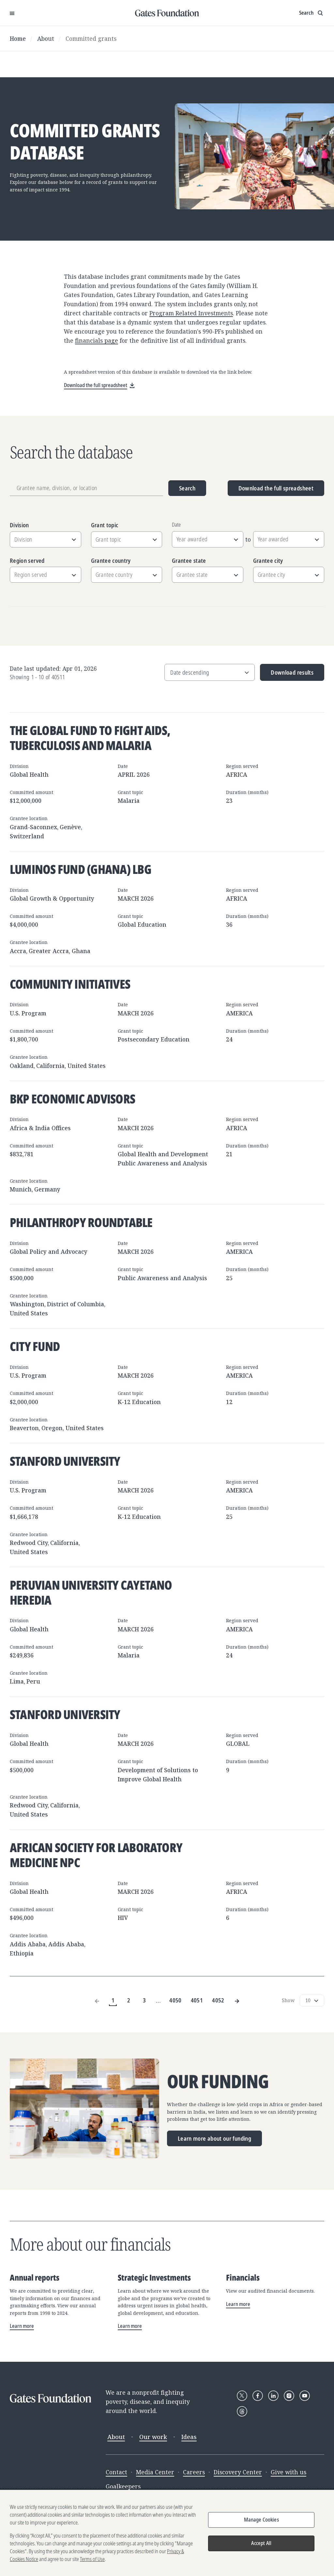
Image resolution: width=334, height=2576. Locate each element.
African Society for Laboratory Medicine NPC (96, 1855)
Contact (116, 2472)
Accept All (261, 2543)
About (45, 38)
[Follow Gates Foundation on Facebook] (258, 2396)
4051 (197, 2000)
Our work (153, 2437)
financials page (96, 340)
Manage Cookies (261, 2520)
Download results (286, 674)
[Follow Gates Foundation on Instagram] (289, 2396)
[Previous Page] (97, 2000)
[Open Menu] (12, 13)
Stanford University (65, 1460)
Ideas (189, 2437)
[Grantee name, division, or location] (86, 488)
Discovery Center (238, 2472)
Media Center (155, 2472)
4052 (218, 2000)
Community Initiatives (70, 983)
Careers (194, 2472)
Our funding (218, 2081)
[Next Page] (237, 2000)
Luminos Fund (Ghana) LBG (80, 869)
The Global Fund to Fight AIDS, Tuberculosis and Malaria (90, 738)
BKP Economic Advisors (72, 1098)
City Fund (35, 1346)
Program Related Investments (191, 313)
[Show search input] (311, 13)
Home (18, 38)
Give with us (288, 2472)
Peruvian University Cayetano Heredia (91, 1592)
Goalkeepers (123, 2486)
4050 (175, 2000)
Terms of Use (92, 2559)
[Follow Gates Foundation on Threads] (242, 2411)
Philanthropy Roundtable (81, 1222)
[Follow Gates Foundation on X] (242, 2396)
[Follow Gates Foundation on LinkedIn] (273, 2396)
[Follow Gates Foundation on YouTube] (305, 2396)
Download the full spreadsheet (275, 488)
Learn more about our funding (214, 2138)
